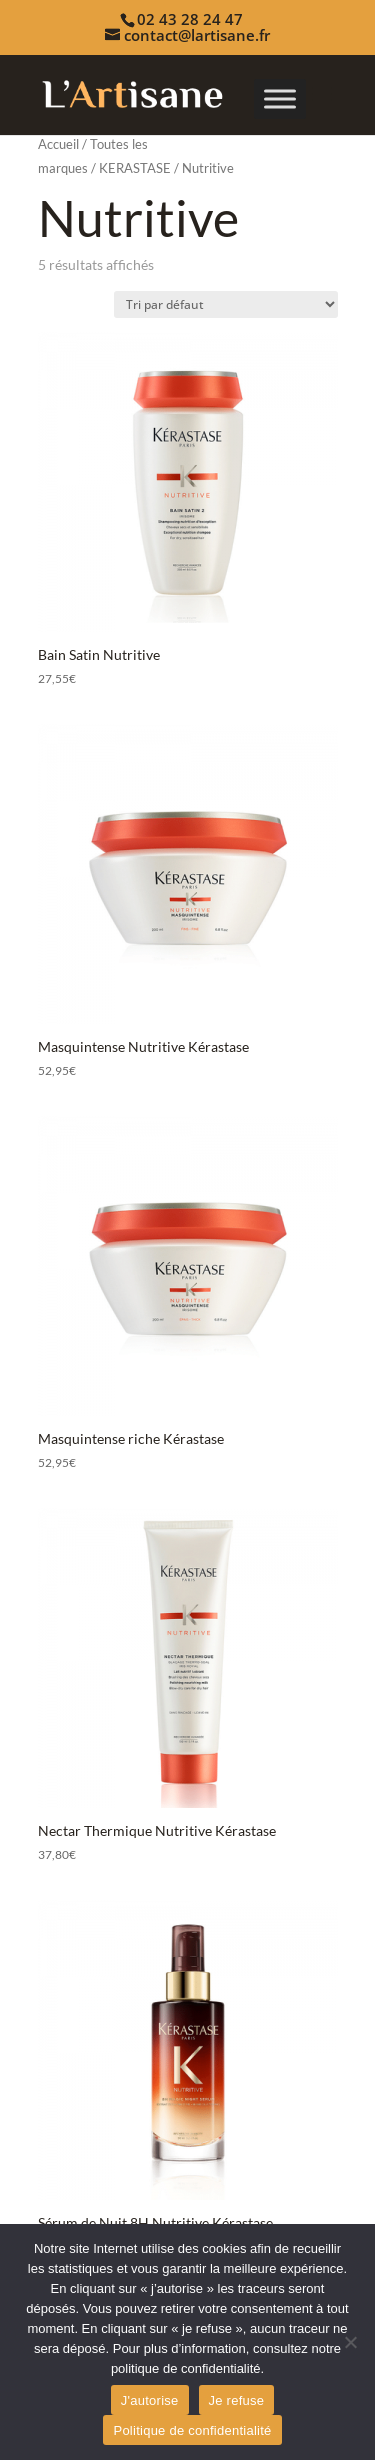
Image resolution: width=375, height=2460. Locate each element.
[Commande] (226, 304)
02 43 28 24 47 (190, 19)
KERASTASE (135, 168)
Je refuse (237, 2400)
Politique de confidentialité (192, 2430)
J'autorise (150, 2400)
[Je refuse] (350, 2342)
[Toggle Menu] (280, 98)
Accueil (58, 144)
